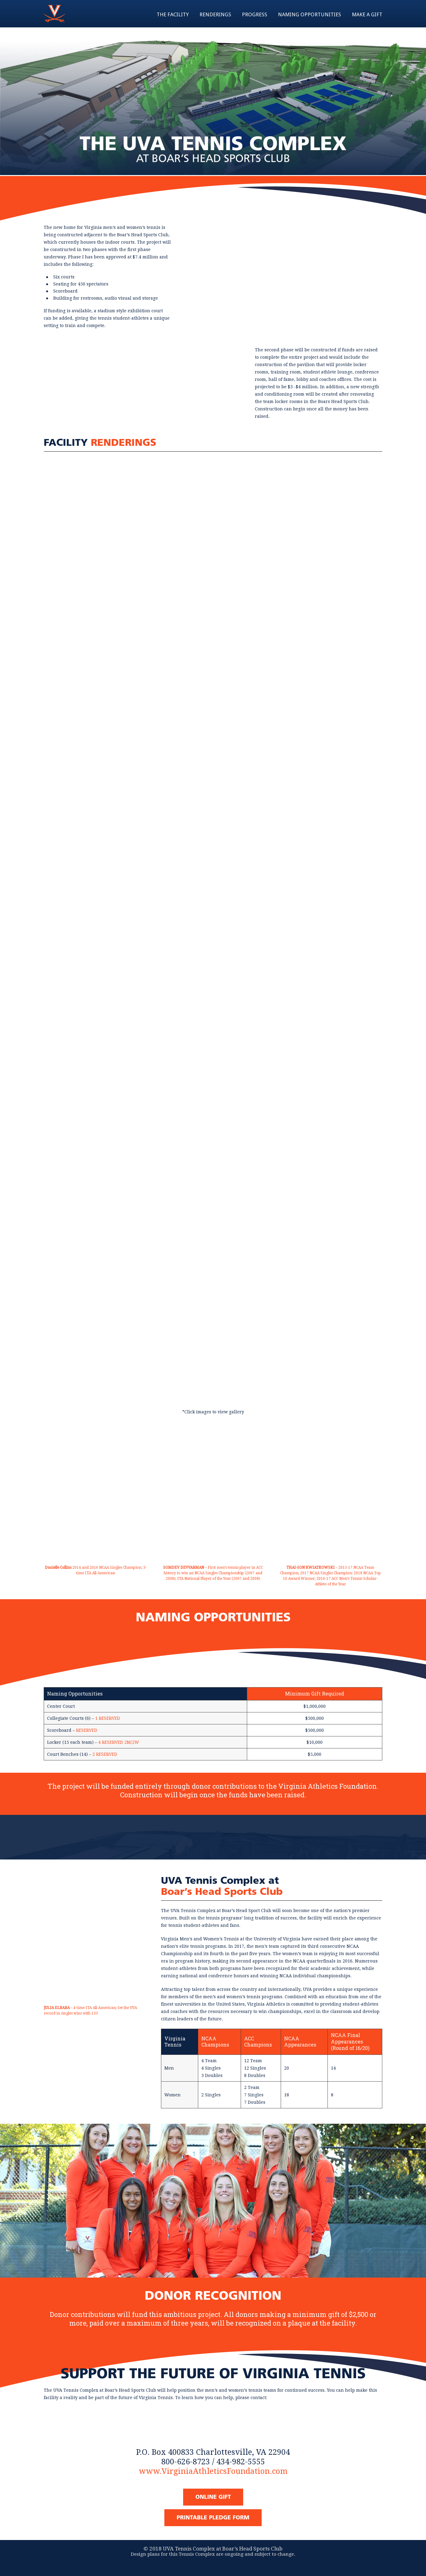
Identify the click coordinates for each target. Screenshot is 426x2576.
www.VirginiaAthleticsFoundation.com (213, 2471)
